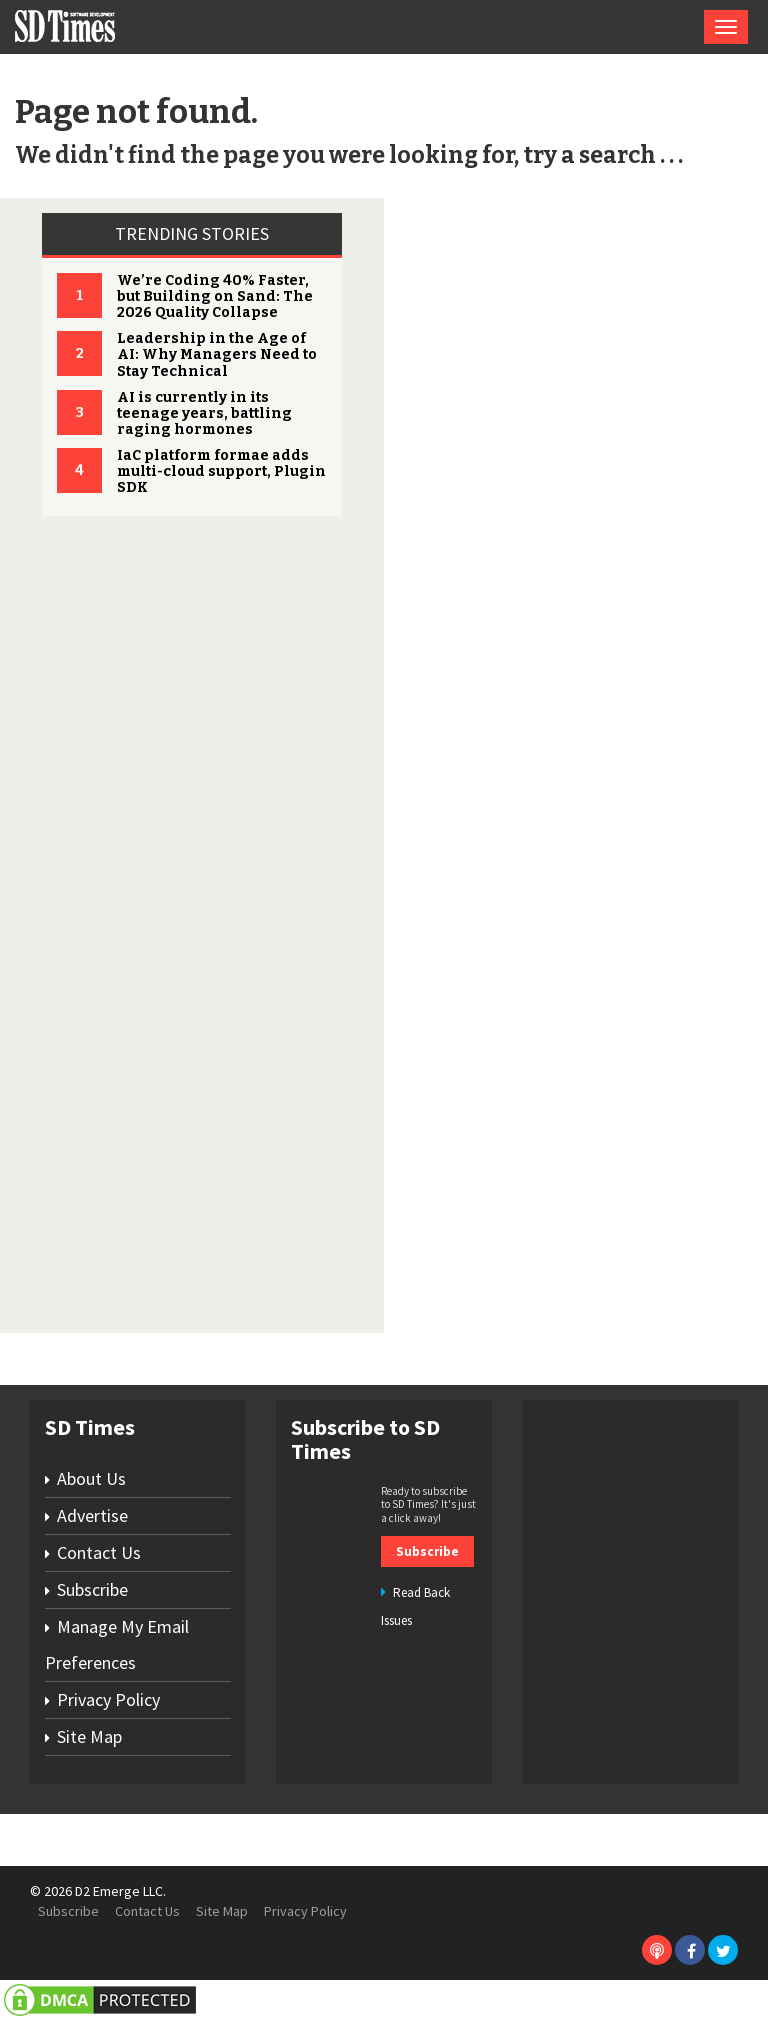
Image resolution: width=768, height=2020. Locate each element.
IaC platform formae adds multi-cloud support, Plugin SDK (221, 471)
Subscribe (92, 1589)
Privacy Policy (108, 1699)
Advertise (92, 1515)
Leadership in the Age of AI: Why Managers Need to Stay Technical (217, 354)
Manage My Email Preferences (117, 1644)
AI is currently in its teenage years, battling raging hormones (204, 413)
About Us (91, 1478)
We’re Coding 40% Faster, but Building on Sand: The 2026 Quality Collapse (215, 296)
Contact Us (99, 1552)
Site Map (89, 1736)
